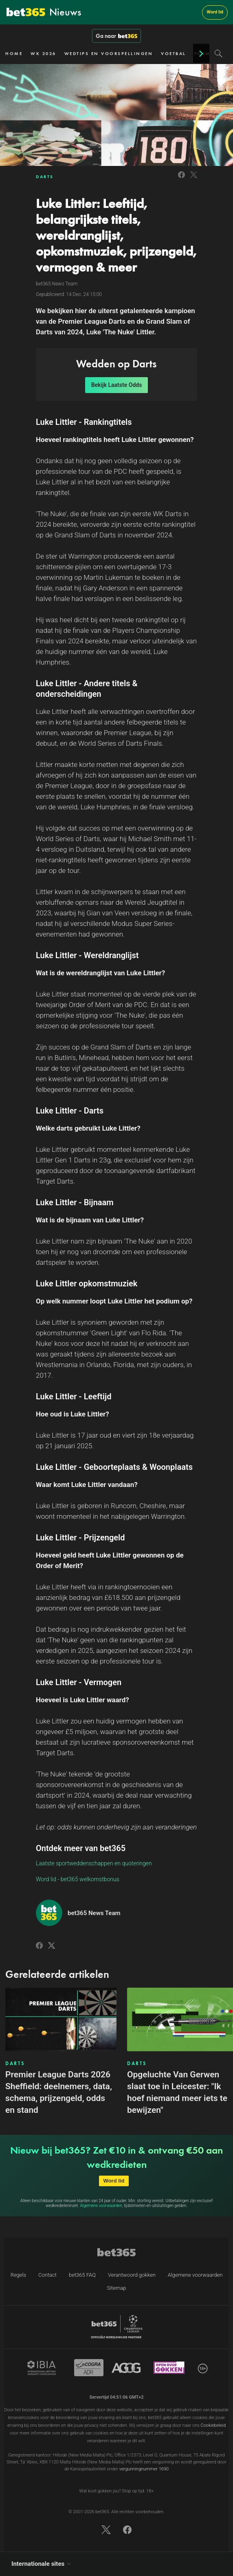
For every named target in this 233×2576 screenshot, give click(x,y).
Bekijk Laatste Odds (116, 385)
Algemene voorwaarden (101, 2205)
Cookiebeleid (213, 2425)
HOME (13, 53)
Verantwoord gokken (132, 2275)
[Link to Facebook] (181, 179)
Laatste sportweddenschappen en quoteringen (94, 1863)
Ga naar (116, 36)
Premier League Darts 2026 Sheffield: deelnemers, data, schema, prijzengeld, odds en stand (58, 2092)
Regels (18, 2275)
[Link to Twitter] (193, 179)
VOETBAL (173, 53)
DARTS (45, 176)
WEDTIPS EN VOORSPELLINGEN (108, 53)
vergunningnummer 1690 (144, 2469)
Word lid (215, 12)
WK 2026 (43, 53)
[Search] (218, 53)
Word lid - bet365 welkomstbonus (77, 1879)
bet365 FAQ (82, 2275)
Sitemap (116, 2288)
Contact (47, 2275)
